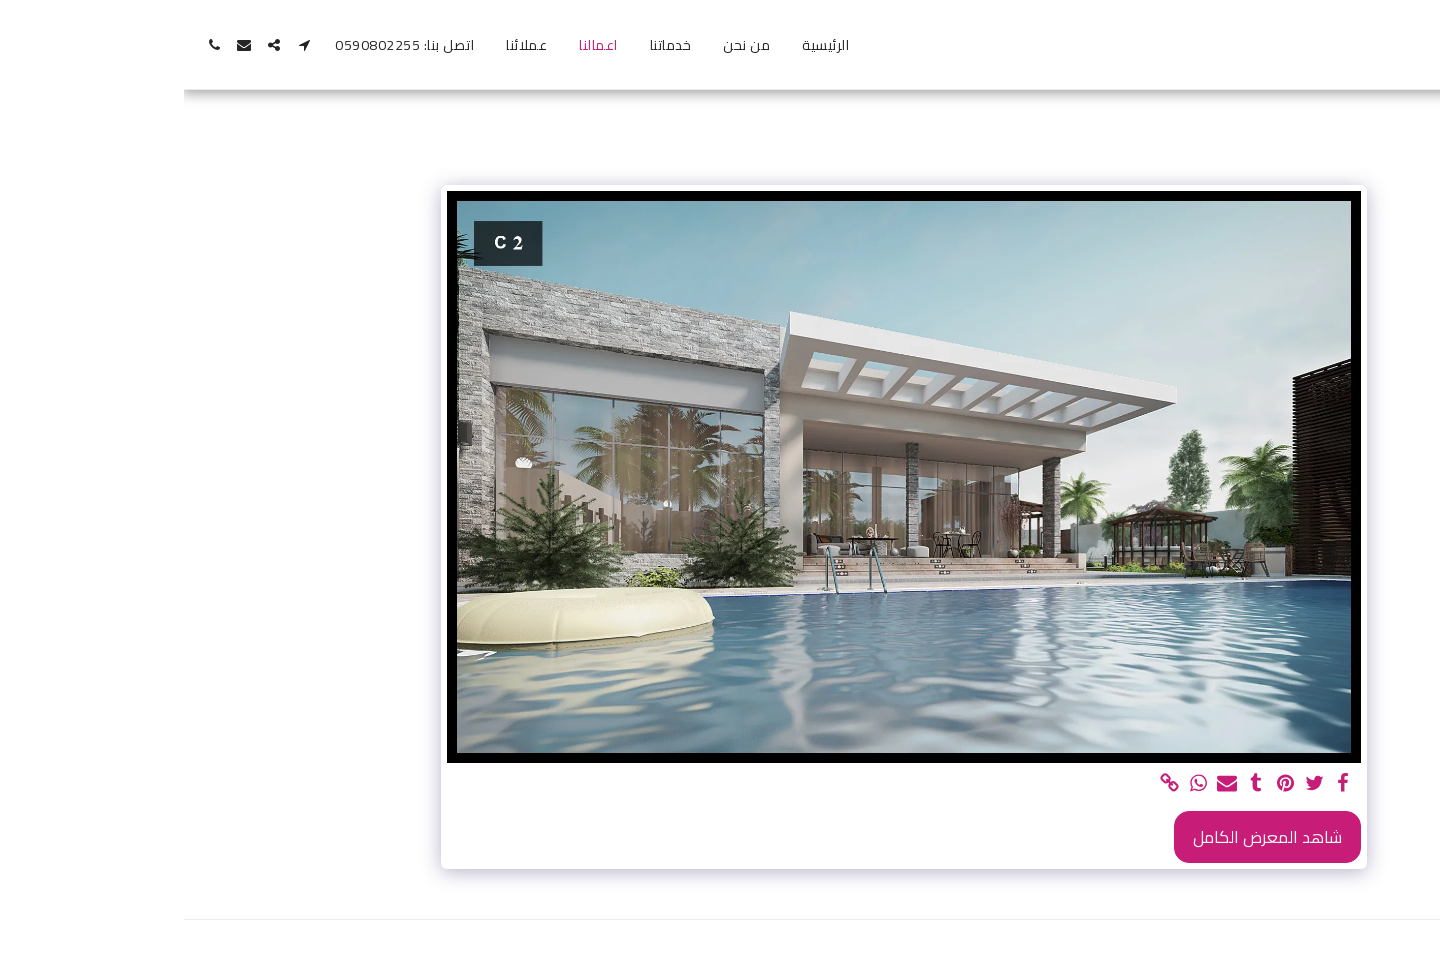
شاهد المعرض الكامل (1083, 837)
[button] (120, 45)
